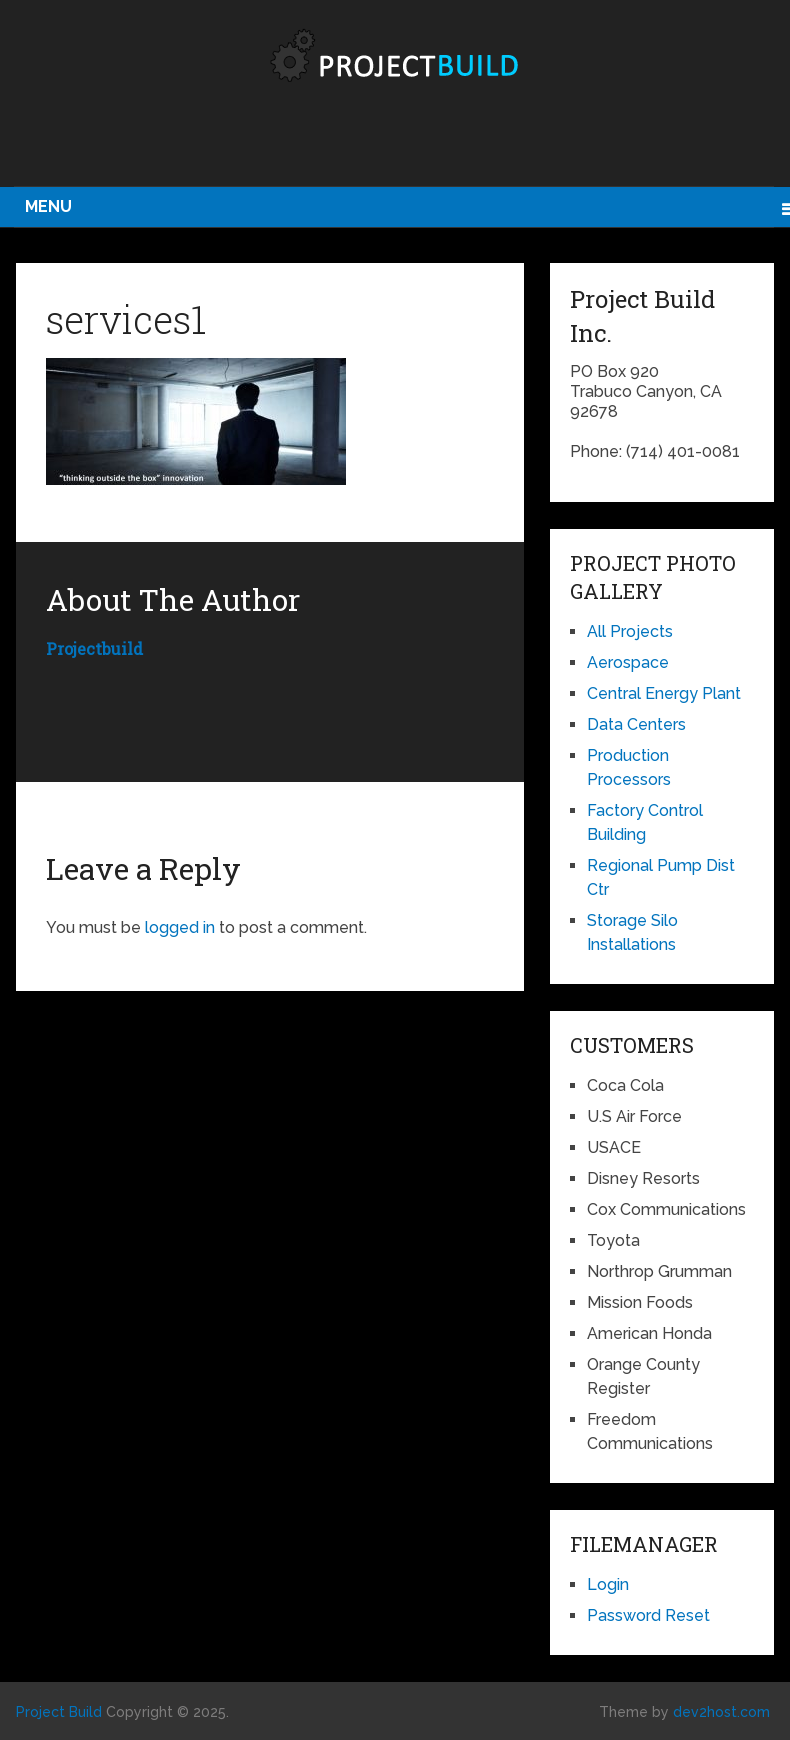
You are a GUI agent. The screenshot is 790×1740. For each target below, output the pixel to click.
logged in (180, 927)
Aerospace (628, 662)
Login (608, 1584)
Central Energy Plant (664, 693)
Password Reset (648, 1615)
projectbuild (94, 648)
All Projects (630, 631)
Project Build (59, 1712)
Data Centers (636, 724)
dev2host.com (721, 1712)
